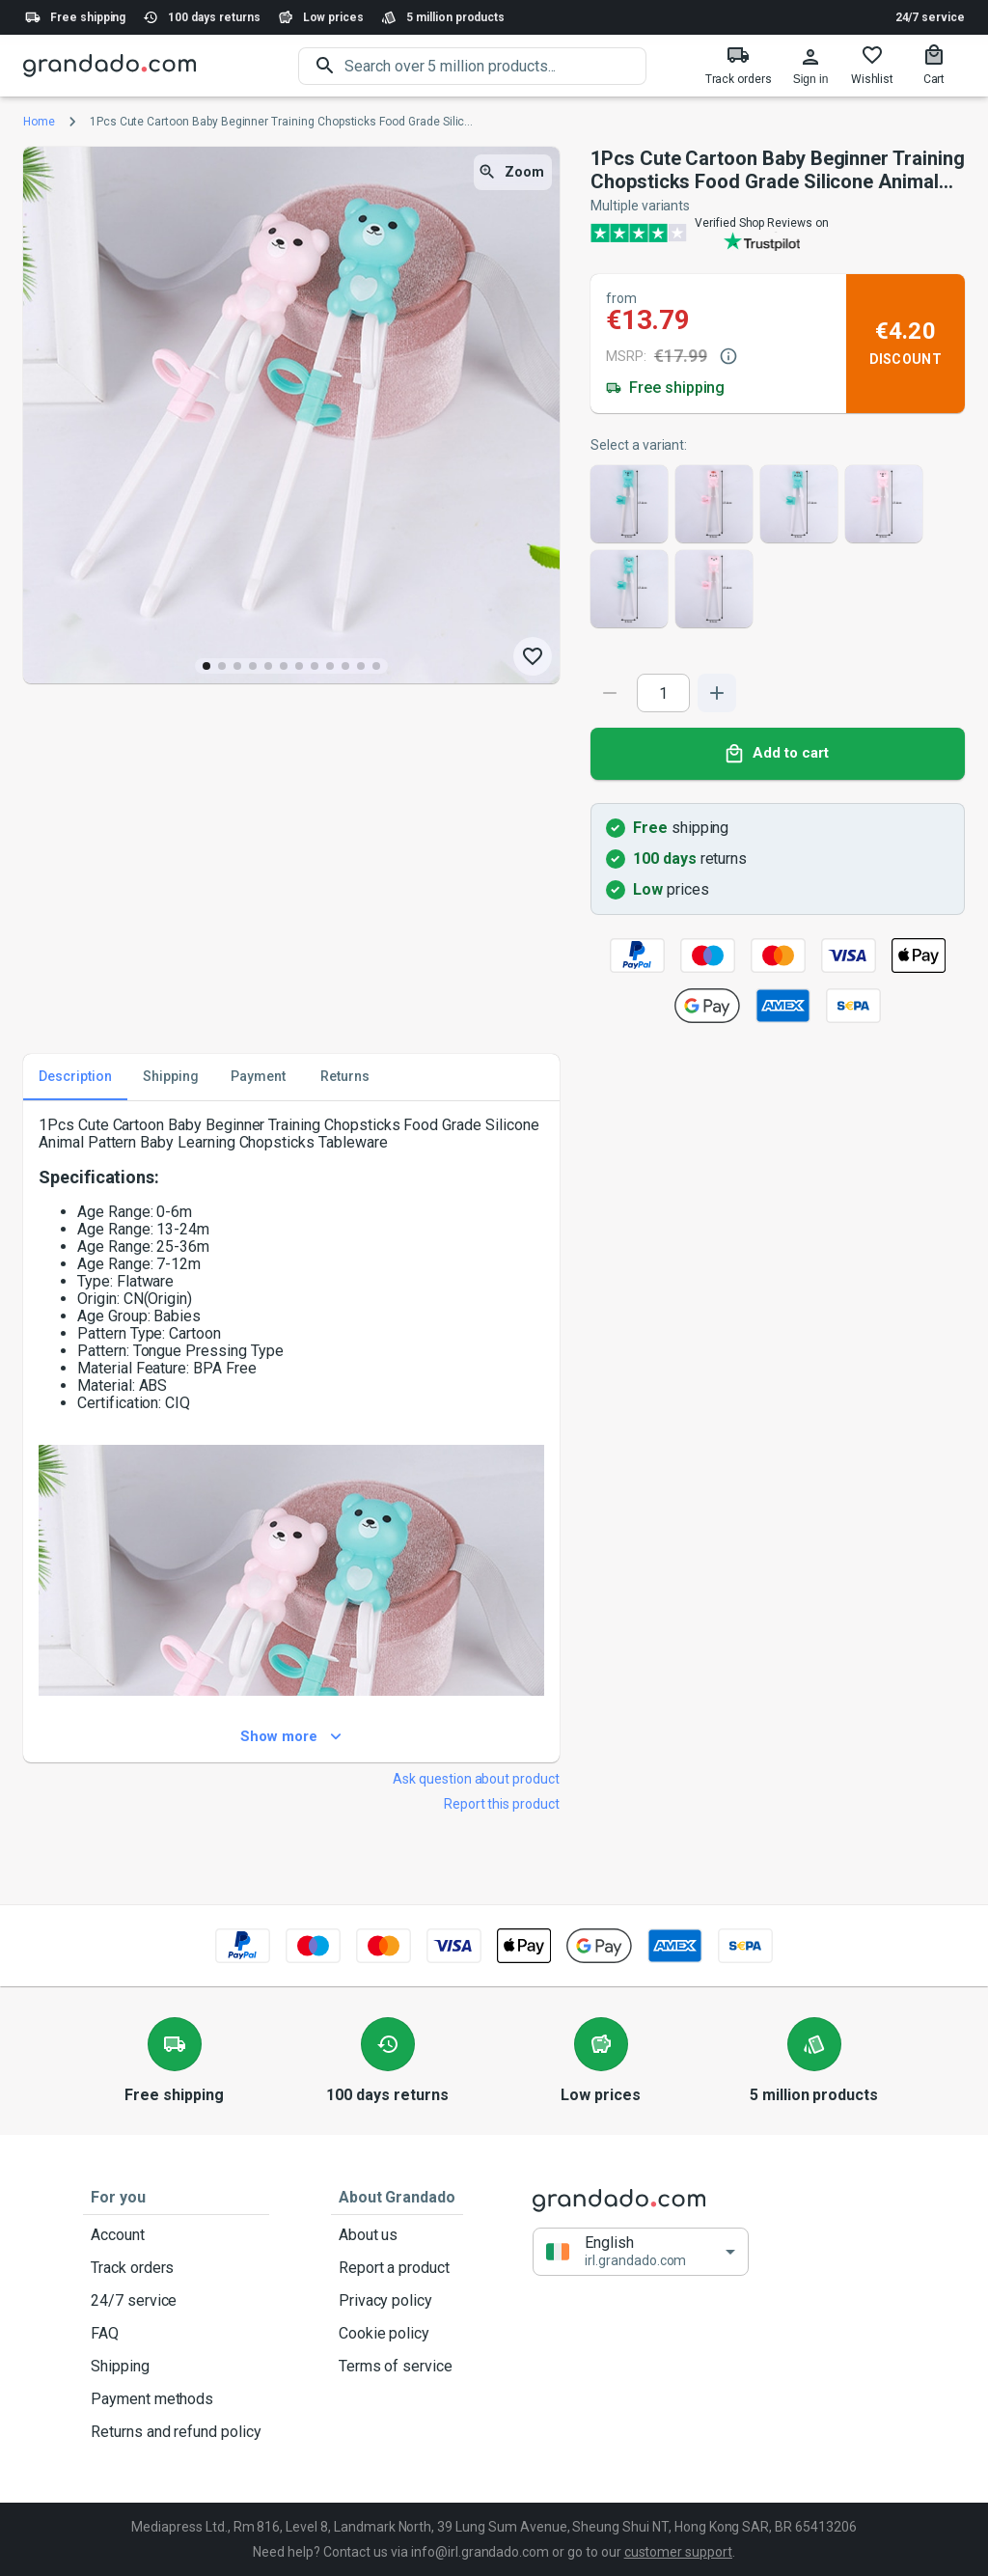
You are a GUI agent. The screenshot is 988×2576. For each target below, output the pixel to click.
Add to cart (777, 754)
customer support (678, 2552)
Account (176, 2235)
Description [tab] (75, 1077)
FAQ (176, 2333)
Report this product (502, 1804)
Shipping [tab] (170, 1077)
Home (39, 121)
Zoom (513, 172)
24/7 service (930, 17)
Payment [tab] (257, 1077)
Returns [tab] (344, 1077)
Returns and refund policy (176, 2432)
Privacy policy (397, 2301)
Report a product (397, 2268)
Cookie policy (397, 2333)
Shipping (176, 2366)
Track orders (176, 2268)
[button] (641, 2251)
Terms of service (397, 2366)
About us (397, 2235)
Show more (291, 1737)
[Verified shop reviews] (777, 232)
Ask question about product (476, 1779)
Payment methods (176, 2399)
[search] (494, 66)
